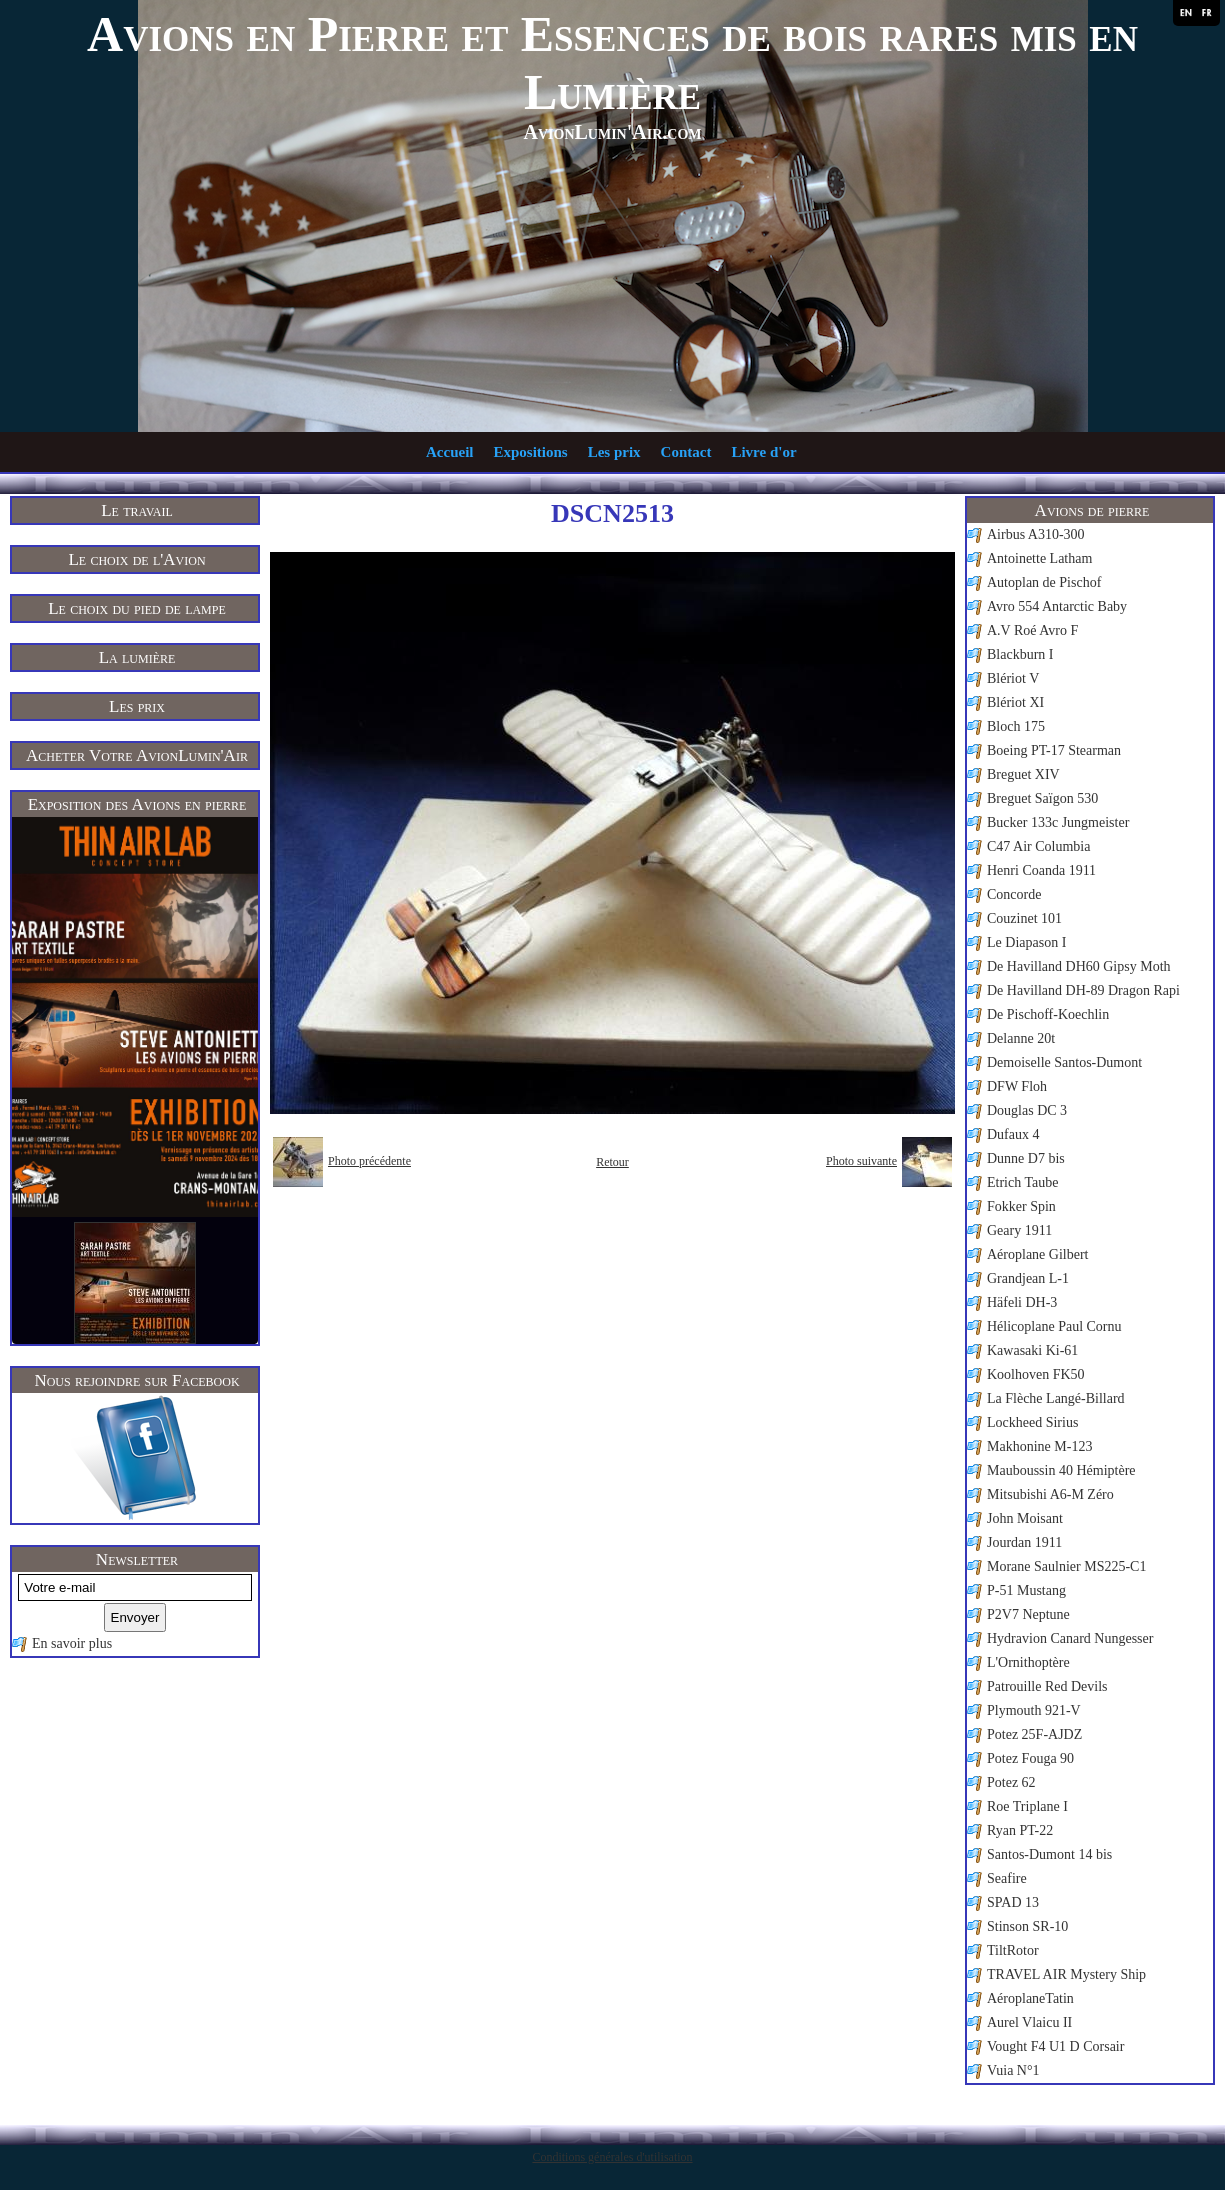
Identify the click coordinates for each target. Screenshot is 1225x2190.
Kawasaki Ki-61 (1032, 1350)
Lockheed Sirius (1032, 1422)
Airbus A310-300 (1036, 534)
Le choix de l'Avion (136, 559)
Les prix (614, 452)
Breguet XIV (1023, 774)
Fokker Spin (1021, 1206)
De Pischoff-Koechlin (1048, 1014)
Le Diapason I (1026, 942)
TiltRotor (1013, 1950)
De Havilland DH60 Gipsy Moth (1079, 966)
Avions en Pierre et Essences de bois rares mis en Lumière (612, 63)
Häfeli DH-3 (1022, 1302)
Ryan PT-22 (1020, 1830)
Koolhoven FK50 (1036, 1374)
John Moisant (1025, 1518)
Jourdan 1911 (1024, 1542)
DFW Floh (1017, 1086)
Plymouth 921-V (1034, 1710)
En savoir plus (72, 1643)
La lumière (137, 657)
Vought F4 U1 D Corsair (1055, 2046)
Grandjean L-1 (1028, 1278)
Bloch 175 (1016, 726)
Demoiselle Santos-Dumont (1064, 1062)
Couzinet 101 (1024, 918)
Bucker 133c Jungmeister (1058, 822)
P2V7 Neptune (1028, 1614)
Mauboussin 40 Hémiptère (1061, 1470)
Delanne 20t (1021, 1038)
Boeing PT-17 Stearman (1054, 750)
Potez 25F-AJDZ (1034, 1734)
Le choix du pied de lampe (137, 608)
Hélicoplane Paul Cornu (1054, 1326)
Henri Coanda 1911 (1041, 870)
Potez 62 (1011, 1782)
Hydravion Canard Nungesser (1070, 1638)
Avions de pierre (1092, 510)
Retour (612, 1162)
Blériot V (1013, 678)
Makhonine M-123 (1039, 1446)
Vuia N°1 (1013, 2070)
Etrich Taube (1022, 1182)
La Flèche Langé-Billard (1056, 1398)
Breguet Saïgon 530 (1042, 798)
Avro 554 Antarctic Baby (1057, 606)
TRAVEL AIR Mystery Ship (1066, 1974)
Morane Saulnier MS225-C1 (1066, 1566)
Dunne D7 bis (1026, 1158)
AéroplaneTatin (1030, 1998)
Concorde (1014, 894)
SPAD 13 (1013, 1902)
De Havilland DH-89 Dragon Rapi (1083, 990)
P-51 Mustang (1026, 1590)
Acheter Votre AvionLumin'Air (137, 755)
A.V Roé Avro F (1032, 630)
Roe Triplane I (1027, 1806)
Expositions (530, 452)
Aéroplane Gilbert (1037, 1254)
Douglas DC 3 (1027, 1110)
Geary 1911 (1019, 1230)
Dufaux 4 (1013, 1134)
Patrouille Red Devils (1047, 1686)
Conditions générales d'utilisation (612, 2157)
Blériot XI (1015, 702)
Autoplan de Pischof (1044, 582)
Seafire (1007, 1878)
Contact (686, 452)
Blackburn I (1020, 654)
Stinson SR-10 (1027, 1926)
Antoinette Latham (1039, 558)
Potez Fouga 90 (1030, 1758)
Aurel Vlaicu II (1029, 2022)
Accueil (449, 452)
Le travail (137, 510)
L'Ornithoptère (1028, 1662)
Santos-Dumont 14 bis (1049, 1854)
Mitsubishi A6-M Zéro (1050, 1494)
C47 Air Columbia (1038, 846)
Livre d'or (763, 452)
